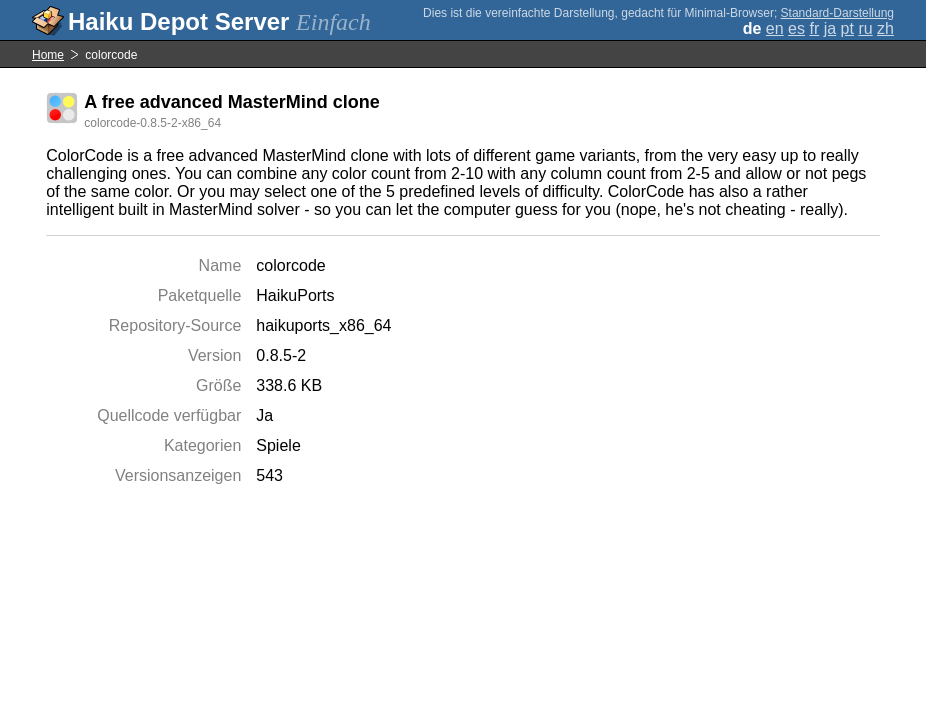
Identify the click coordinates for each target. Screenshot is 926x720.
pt (847, 28)
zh (885, 28)
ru (865, 28)
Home (48, 55)
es (796, 28)
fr (814, 28)
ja (830, 28)
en (775, 28)
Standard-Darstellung (837, 13)
